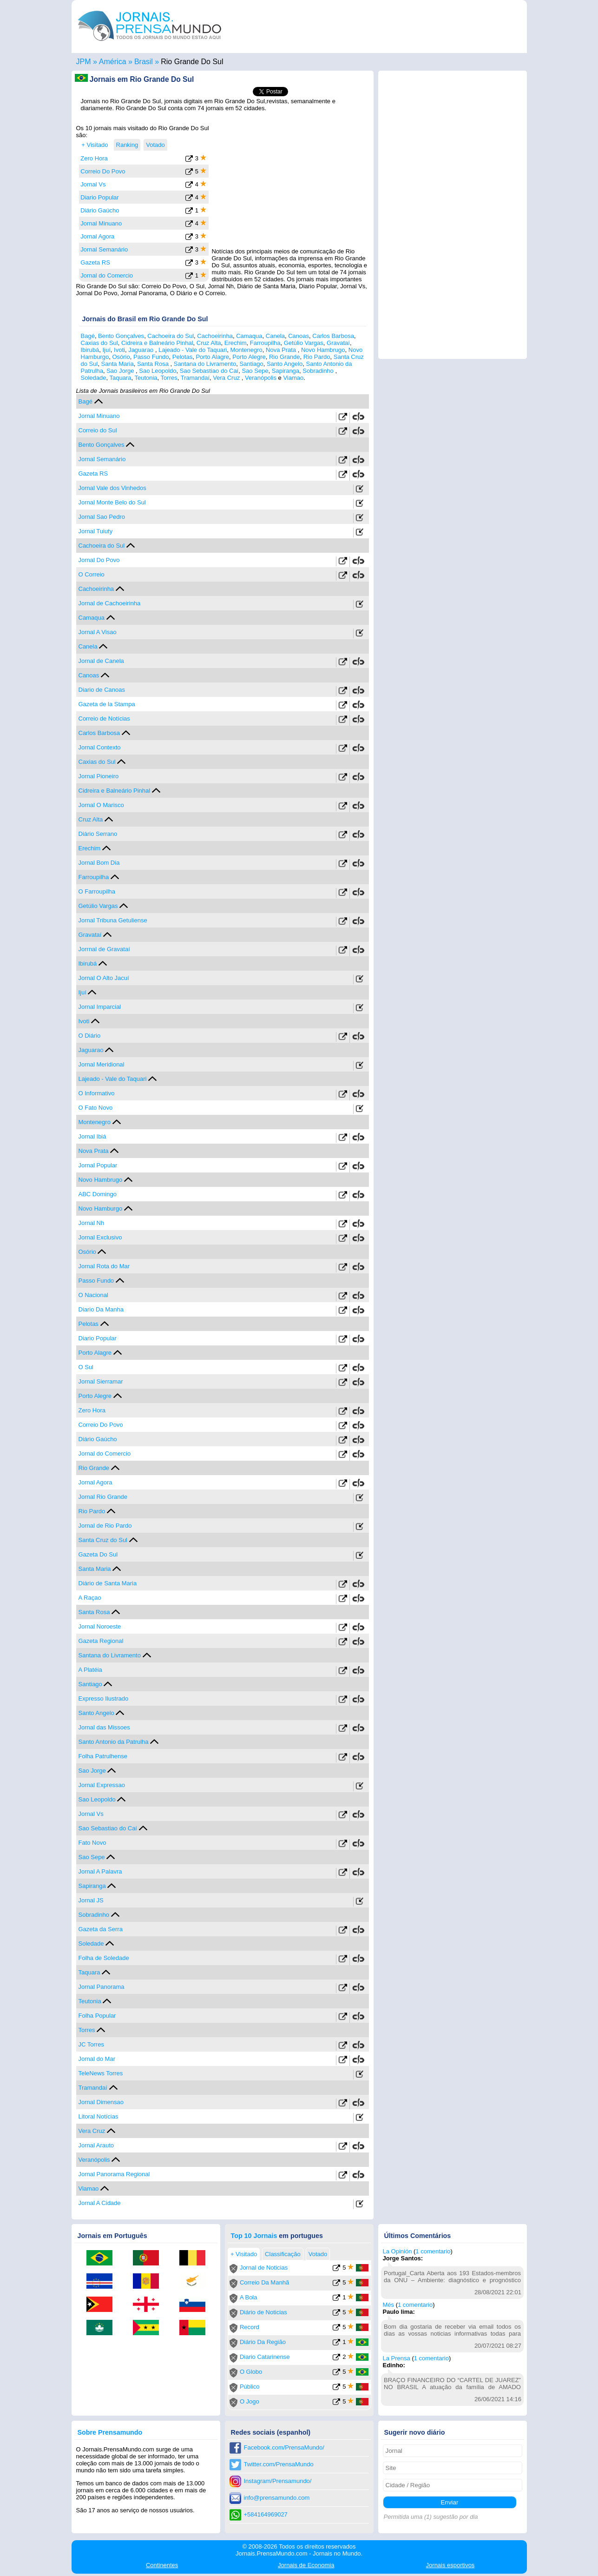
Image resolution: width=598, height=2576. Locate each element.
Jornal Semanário (104, 249)
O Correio (92, 574)
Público (250, 2386)
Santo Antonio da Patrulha (114, 1741)
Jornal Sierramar (101, 1381)
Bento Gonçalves (121, 335)
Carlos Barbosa (333, 335)
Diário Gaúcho (99, 210)
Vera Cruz (227, 377)
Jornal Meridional (102, 1064)
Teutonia (145, 377)
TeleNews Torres (101, 2073)
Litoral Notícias (98, 2116)
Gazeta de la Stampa (107, 704)
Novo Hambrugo (323, 349)
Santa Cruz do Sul (103, 1539)
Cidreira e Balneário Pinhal (157, 342)
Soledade (93, 377)
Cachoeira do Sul (170, 335)
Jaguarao (141, 349)
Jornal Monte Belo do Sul (112, 502)
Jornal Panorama (102, 1986)
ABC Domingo (98, 1194)
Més (388, 2304)
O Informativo (97, 1093)
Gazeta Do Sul (98, 1554)
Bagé (88, 335)
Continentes (162, 2565)
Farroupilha (265, 342)
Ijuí (106, 349)
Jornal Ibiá (92, 1136)
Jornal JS (91, 1900)
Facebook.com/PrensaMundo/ (284, 2447)
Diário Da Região (263, 2341)
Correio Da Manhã (264, 2282)
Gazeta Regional (101, 1640)
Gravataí (338, 342)
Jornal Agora (97, 236)
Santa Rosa (154, 363)
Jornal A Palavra (100, 1871)
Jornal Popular (98, 1165)
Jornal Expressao (102, 1784)
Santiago (251, 363)
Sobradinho (318, 370)
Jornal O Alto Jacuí (104, 977)
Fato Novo (92, 1842)
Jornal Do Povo (99, 559)
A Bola (248, 2297)
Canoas (298, 335)
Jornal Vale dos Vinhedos (112, 487)
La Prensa (396, 2358)
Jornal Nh (92, 1222)
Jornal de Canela (101, 660)
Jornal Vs (92, 184)
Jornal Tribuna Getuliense (113, 920)
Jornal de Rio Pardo (105, 1525)
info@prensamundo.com (277, 2497)
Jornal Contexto (100, 747)
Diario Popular (99, 197)
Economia (306, 2565)
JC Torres (91, 2044)
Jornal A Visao (98, 632)
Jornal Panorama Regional (114, 2174)
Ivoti (119, 349)
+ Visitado (94, 144)
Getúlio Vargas (303, 342)
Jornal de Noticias (264, 2267)
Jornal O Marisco (101, 804)
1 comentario (432, 2251)
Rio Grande (284, 356)
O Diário (90, 1035)
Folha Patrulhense (103, 1756)
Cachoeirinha (215, 335)
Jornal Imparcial (100, 1006)
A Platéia (90, 1669)
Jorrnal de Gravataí (104, 949)
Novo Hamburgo (101, 1208)
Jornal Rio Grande (103, 1496)
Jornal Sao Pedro (102, 516)
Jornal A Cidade (100, 2202)
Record (249, 2327)
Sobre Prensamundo (110, 2432)
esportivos (450, 2565)
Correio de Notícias (104, 718)
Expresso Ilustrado (104, 1698)
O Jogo (249, 2401)
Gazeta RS (95, 262)
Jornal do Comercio (106, 275)
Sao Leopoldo (157, 370)
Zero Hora (94, 158)
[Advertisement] (291, 183)
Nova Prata (282, 349)
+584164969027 (266, 2514)
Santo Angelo (284, 363)
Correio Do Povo (102, 171)
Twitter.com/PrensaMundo (279, 2464)
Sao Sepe (255, 370)
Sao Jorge (121, 370)
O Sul (86, 1367)
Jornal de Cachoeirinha (110, 603)
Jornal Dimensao (101, 2102)
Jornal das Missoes (104, 1727)
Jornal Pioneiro (99, 776)
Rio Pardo (316, 356)
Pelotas (182, 356)
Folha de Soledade (104, 1957)
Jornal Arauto (96, 2145)
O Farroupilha (97, 891)
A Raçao (90, 1597)
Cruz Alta (209, 342)
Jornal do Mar (97, 2058)
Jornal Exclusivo (100, 1237)
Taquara (120, 377)
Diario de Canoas (102, 689)
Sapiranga (285, 370)
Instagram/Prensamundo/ (278, 2480)
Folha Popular (97, 2015)
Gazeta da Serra (101, 1929)
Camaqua (249, 335)
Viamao (293, 377)
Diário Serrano (98, 833)
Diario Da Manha (101, 1309)
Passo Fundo (151, 356)
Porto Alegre (249, 356)
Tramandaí (195, 377)
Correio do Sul (98, 430)
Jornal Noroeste (100, 1626)
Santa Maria (117, 363)
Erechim (235, 342)
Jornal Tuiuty (96, 531)
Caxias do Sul (99, 342)
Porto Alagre (212, 356)
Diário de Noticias (263, 2312)
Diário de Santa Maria (108, 1583)
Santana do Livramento (205, 363)
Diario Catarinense (265, 2356)
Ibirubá (90, 349)
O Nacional (93, 1294)
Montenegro (246, 349)
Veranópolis (260, 377)
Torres (169, 377)
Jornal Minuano (101, 223)
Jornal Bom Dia (99, 862)
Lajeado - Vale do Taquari (192, 349)
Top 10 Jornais (254, 2235)
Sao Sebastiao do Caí (209, 370)
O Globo (251, 2371)
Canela (275, 335)
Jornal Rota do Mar (104, 1266)
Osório (121, 356)
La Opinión (397, 2251)
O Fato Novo (96, 1107)
